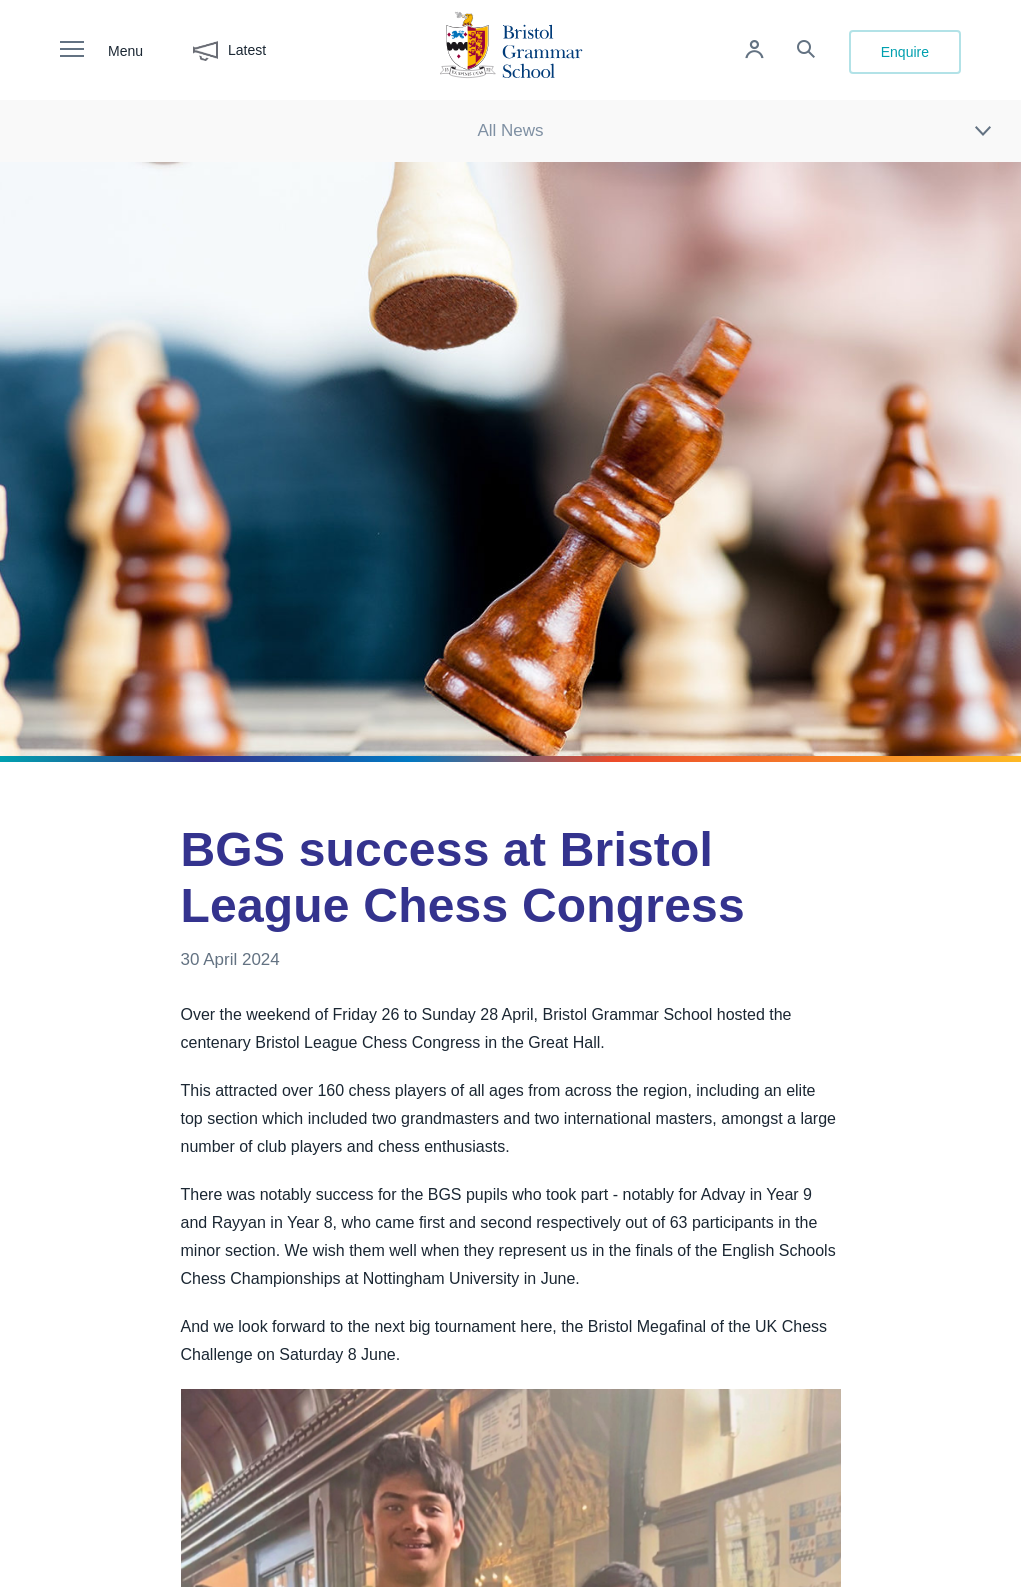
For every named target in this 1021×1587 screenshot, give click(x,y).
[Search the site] (806, 51)
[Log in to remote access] (754, 51)
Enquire (905, 52)
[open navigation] (82, 50)
